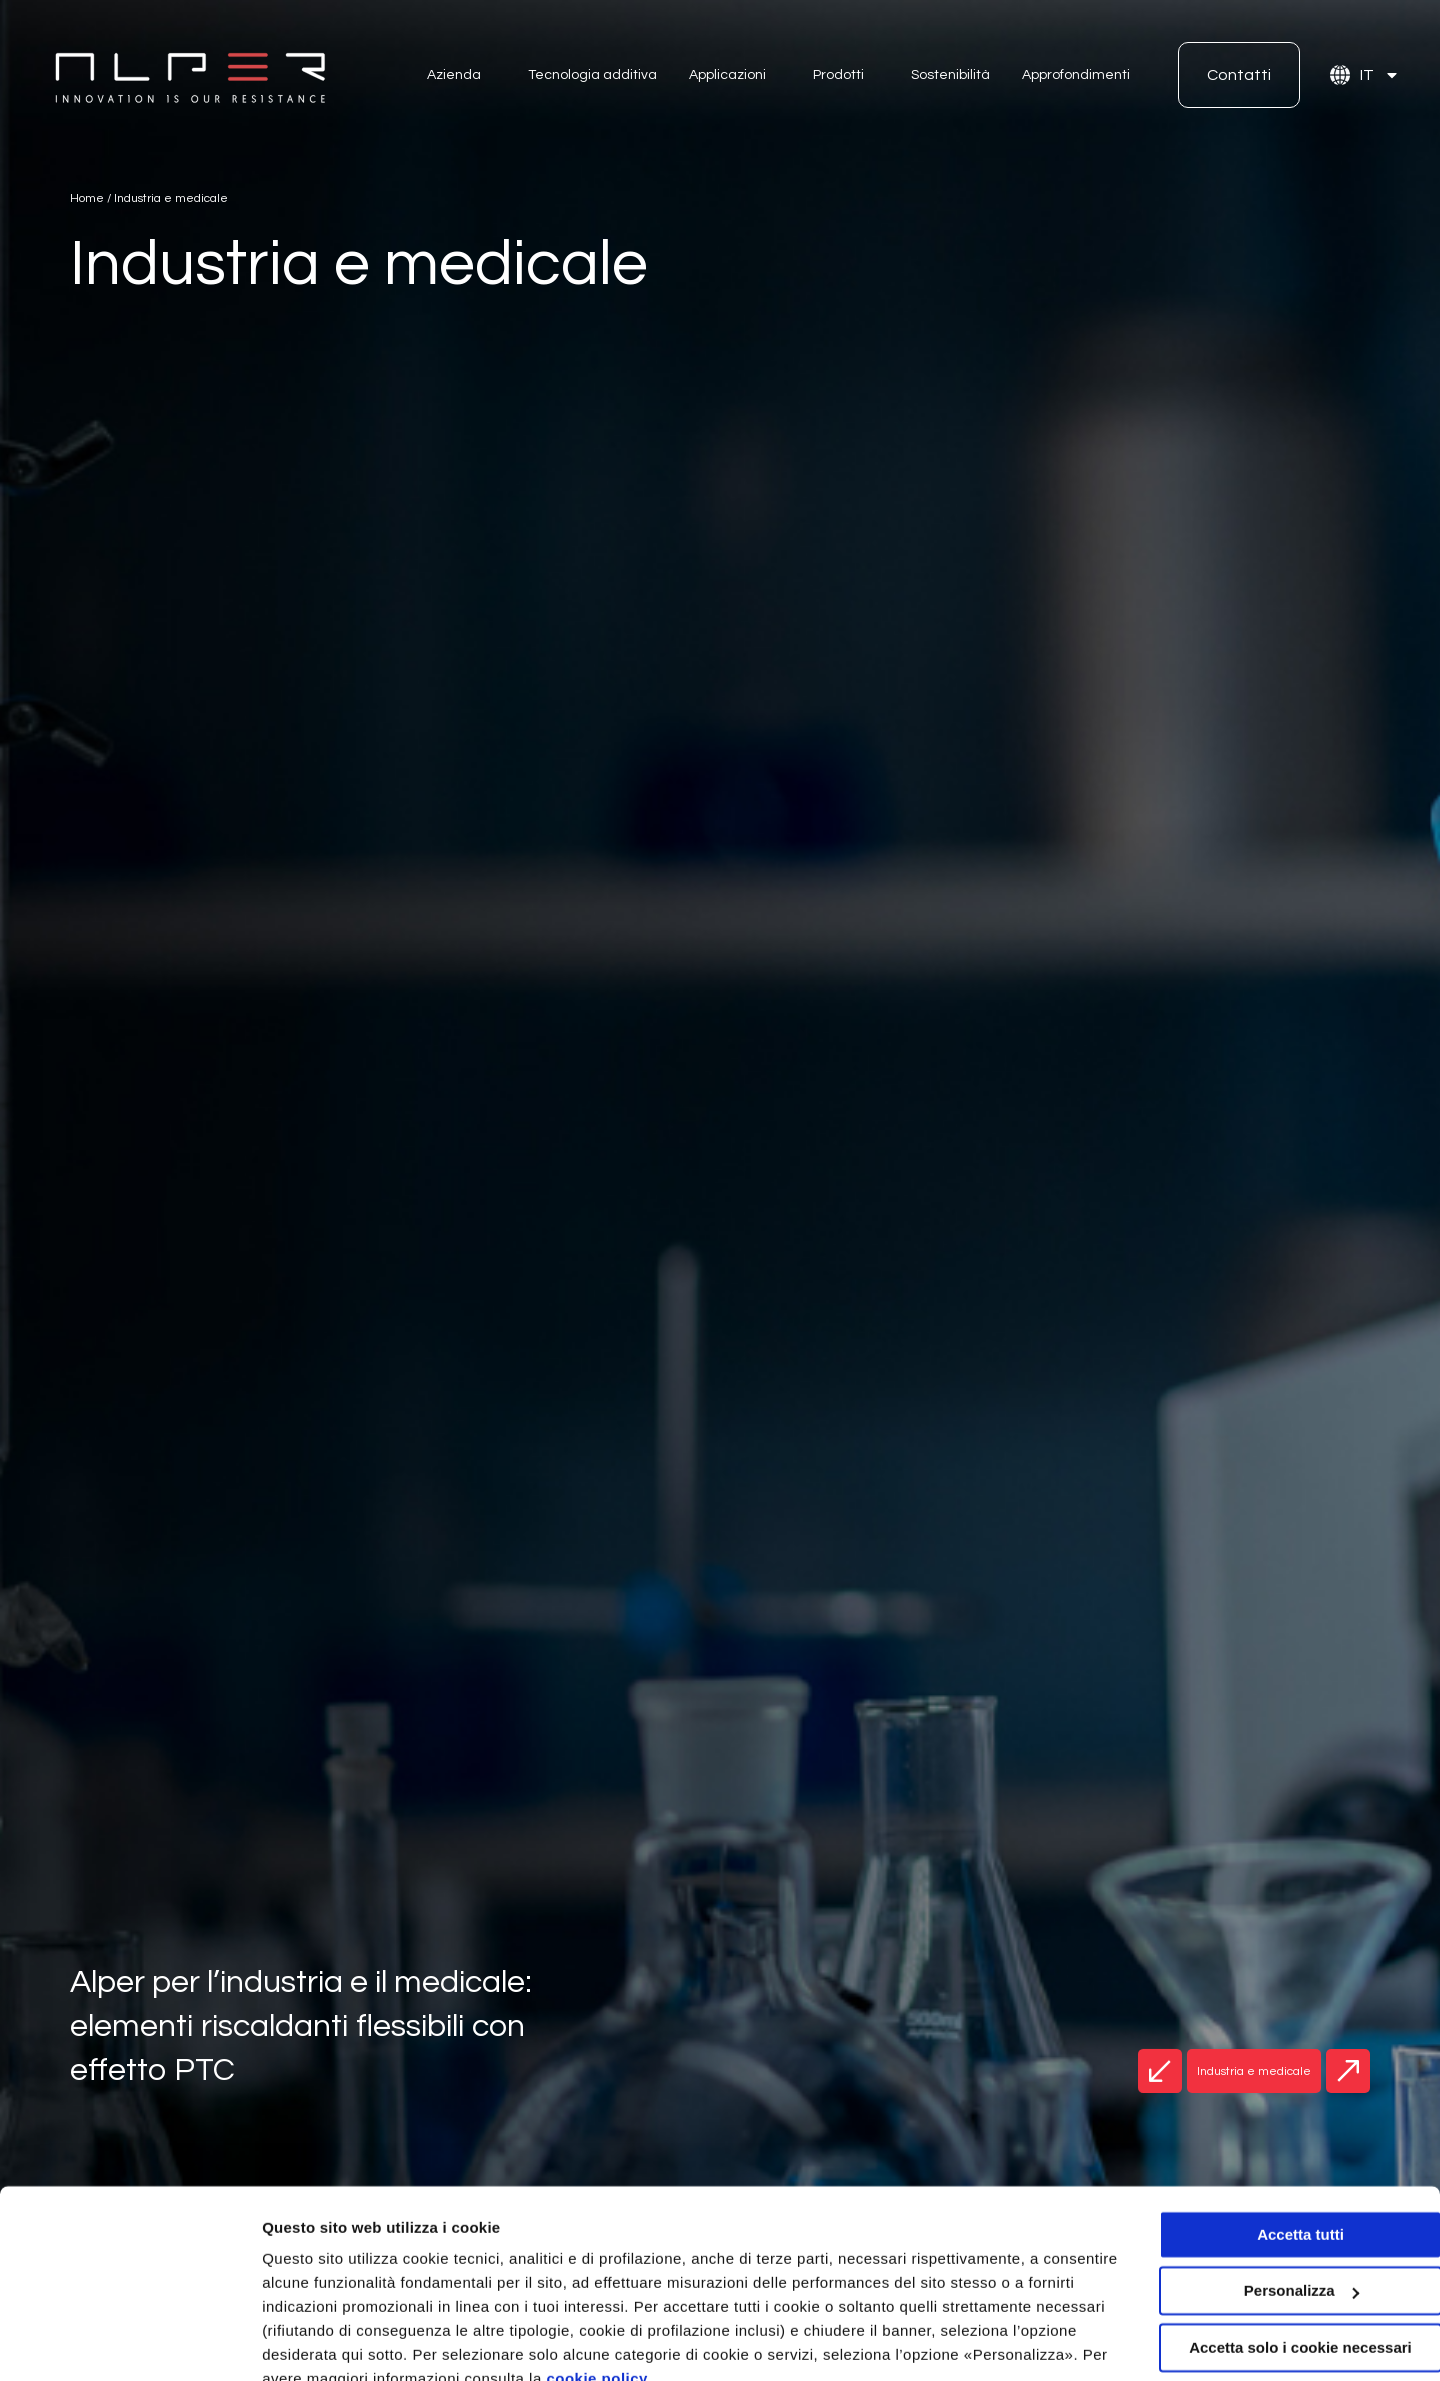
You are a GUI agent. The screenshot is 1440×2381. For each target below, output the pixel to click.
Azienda (454, 75)
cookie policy (746, 2286)
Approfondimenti (1076, 75)
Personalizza (308, 2341)
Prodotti (838, 75)
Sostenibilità (950, 75)
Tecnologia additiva (592, 75)
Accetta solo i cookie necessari (1273, 2255)
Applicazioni (727, 75)
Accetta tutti (1273, 2142)
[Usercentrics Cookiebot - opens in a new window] (129, 2342)
